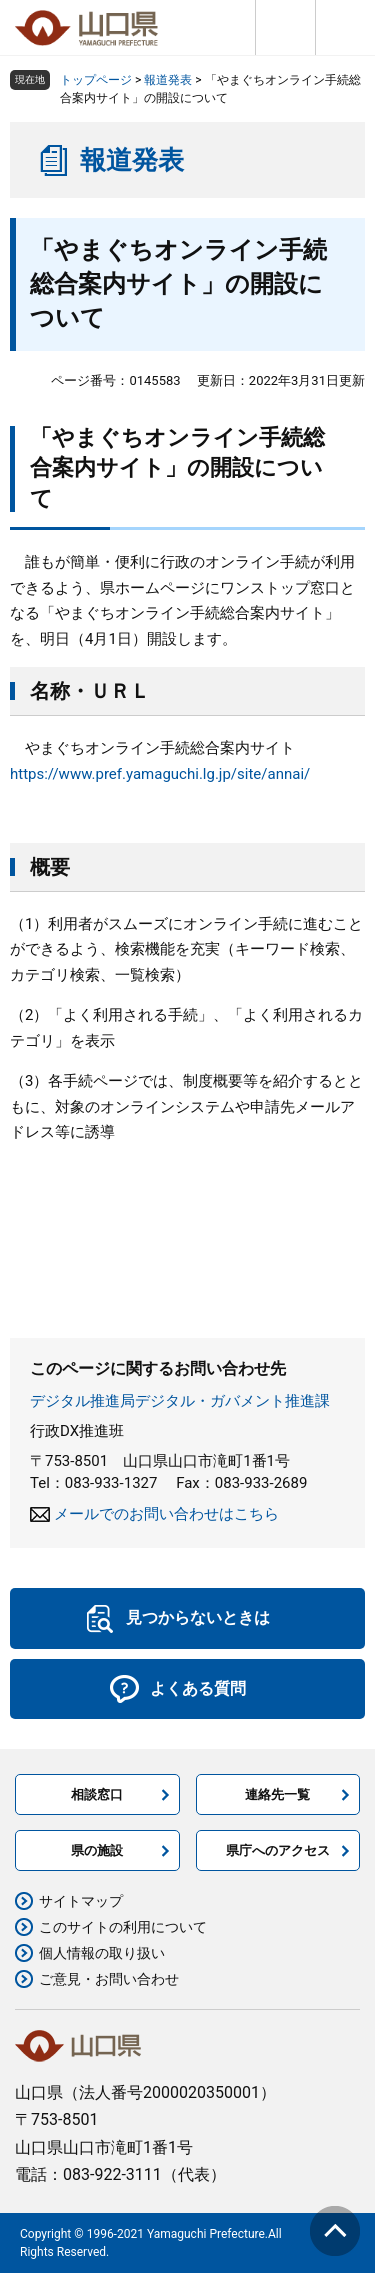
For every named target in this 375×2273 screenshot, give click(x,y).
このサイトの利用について (123, 1927)
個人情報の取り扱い (102, 1953)
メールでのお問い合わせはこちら (166, 1514)
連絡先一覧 (277, 1794)
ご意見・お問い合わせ (109, 1979)
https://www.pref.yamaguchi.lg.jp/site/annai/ (160, 774)
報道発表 (168, 80)
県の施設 (97, 1850)
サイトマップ (81, 1901)
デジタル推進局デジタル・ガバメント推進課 (180, 1401)
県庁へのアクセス (278, 1850)
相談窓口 (97, 1794)
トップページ (96, 80)
